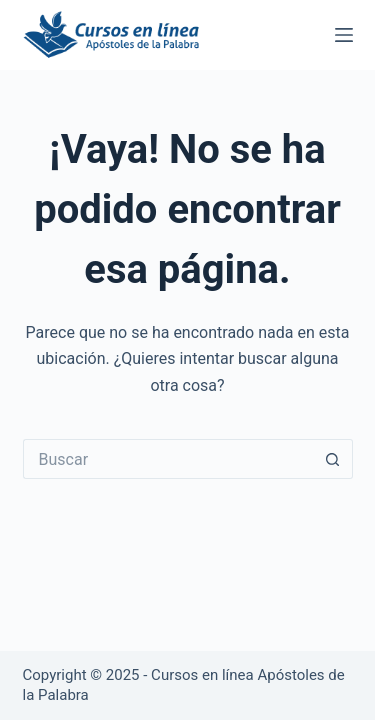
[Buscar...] (168, 459)
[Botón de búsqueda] (333, 459)
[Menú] (344, 35)
